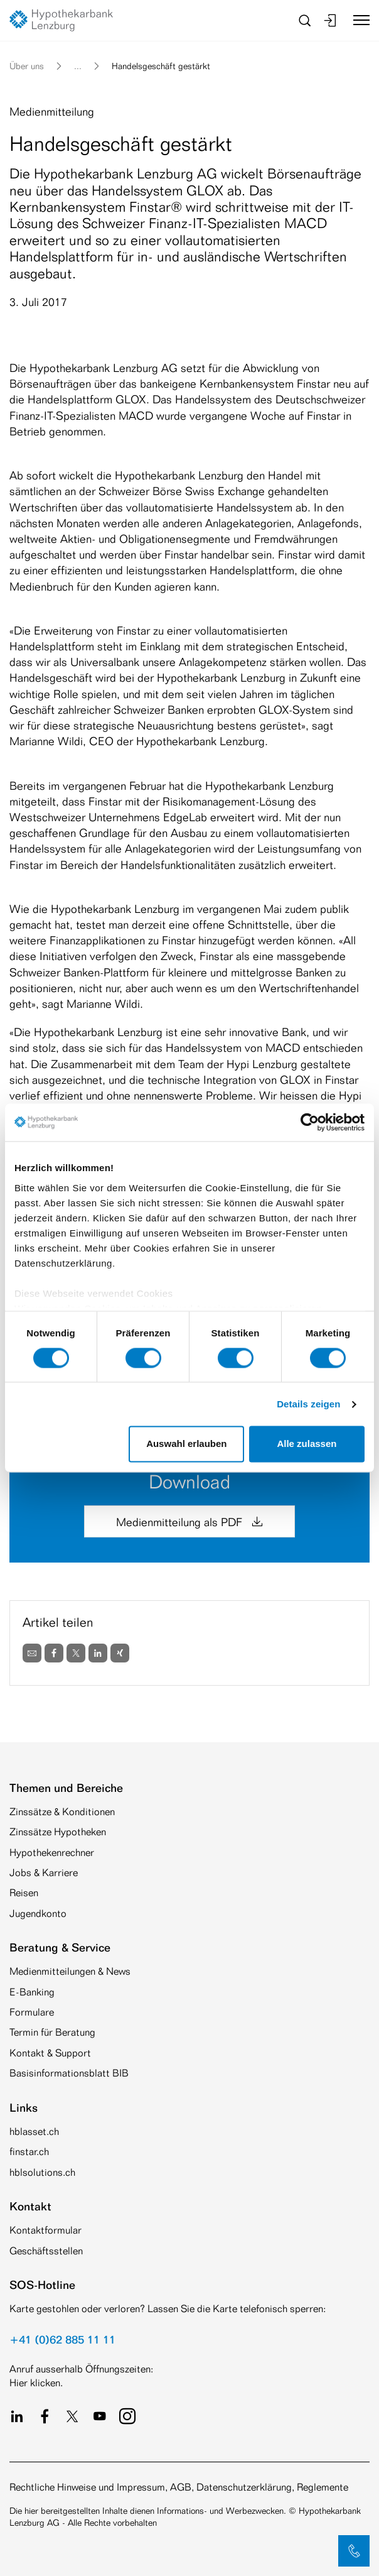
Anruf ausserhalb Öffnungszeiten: (81, 2369)
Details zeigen (308, 1404)
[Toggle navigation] (357, 20)
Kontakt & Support (50, 2053)
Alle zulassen (306, 1444)
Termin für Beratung (52, 2032)
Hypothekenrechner (51, 1852)
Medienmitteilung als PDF (189, 1522)
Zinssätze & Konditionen (62, 1812)
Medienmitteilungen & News (70, 1971)
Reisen (23, 1893)
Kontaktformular (45, 2230)
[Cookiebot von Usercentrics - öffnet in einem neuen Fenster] (310, 1122)
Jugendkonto (38, 1913)
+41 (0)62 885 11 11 (62, 2339)
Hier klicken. (36, 2383)
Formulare (31, 2012)
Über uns (26, 65)
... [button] (78, 65)
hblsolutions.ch (42, 2172)
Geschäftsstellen (46, 2251)
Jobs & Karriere (43, 1873)
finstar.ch (29, 2152)
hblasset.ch (34, 2131)
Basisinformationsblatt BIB (69, 2073)
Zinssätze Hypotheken (57, 1832)
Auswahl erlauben (186, 1444)
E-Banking (32, 1992)
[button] (354, 2551)
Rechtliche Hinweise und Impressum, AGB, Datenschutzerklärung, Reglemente (178, 2487)
